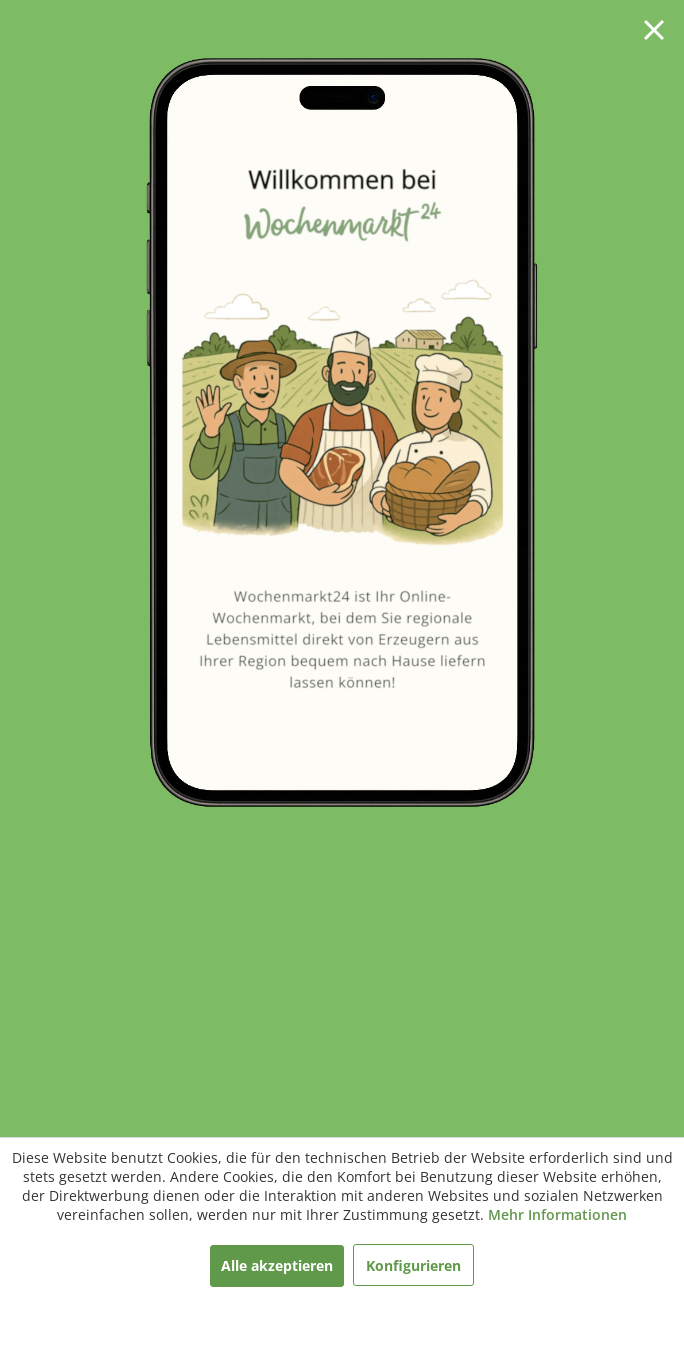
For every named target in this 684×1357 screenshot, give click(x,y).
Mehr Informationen (557, 1214)
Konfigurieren (413, 1265)
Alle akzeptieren (277, 1265)
